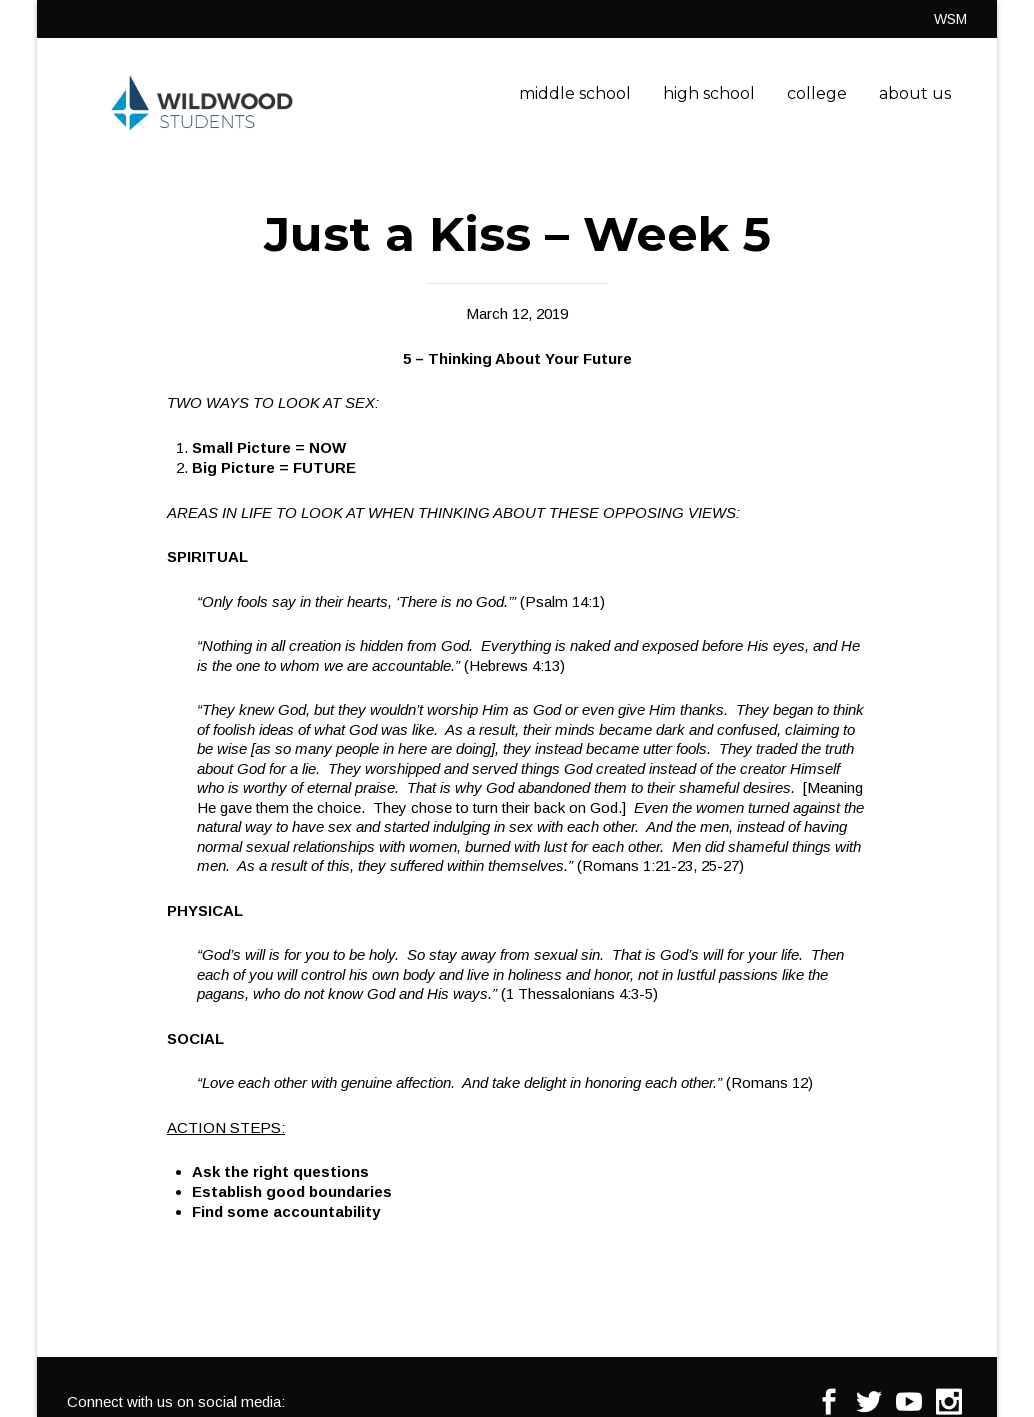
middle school (575, 93)
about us (915, 93)
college (817, 93)
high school (709, 93)
